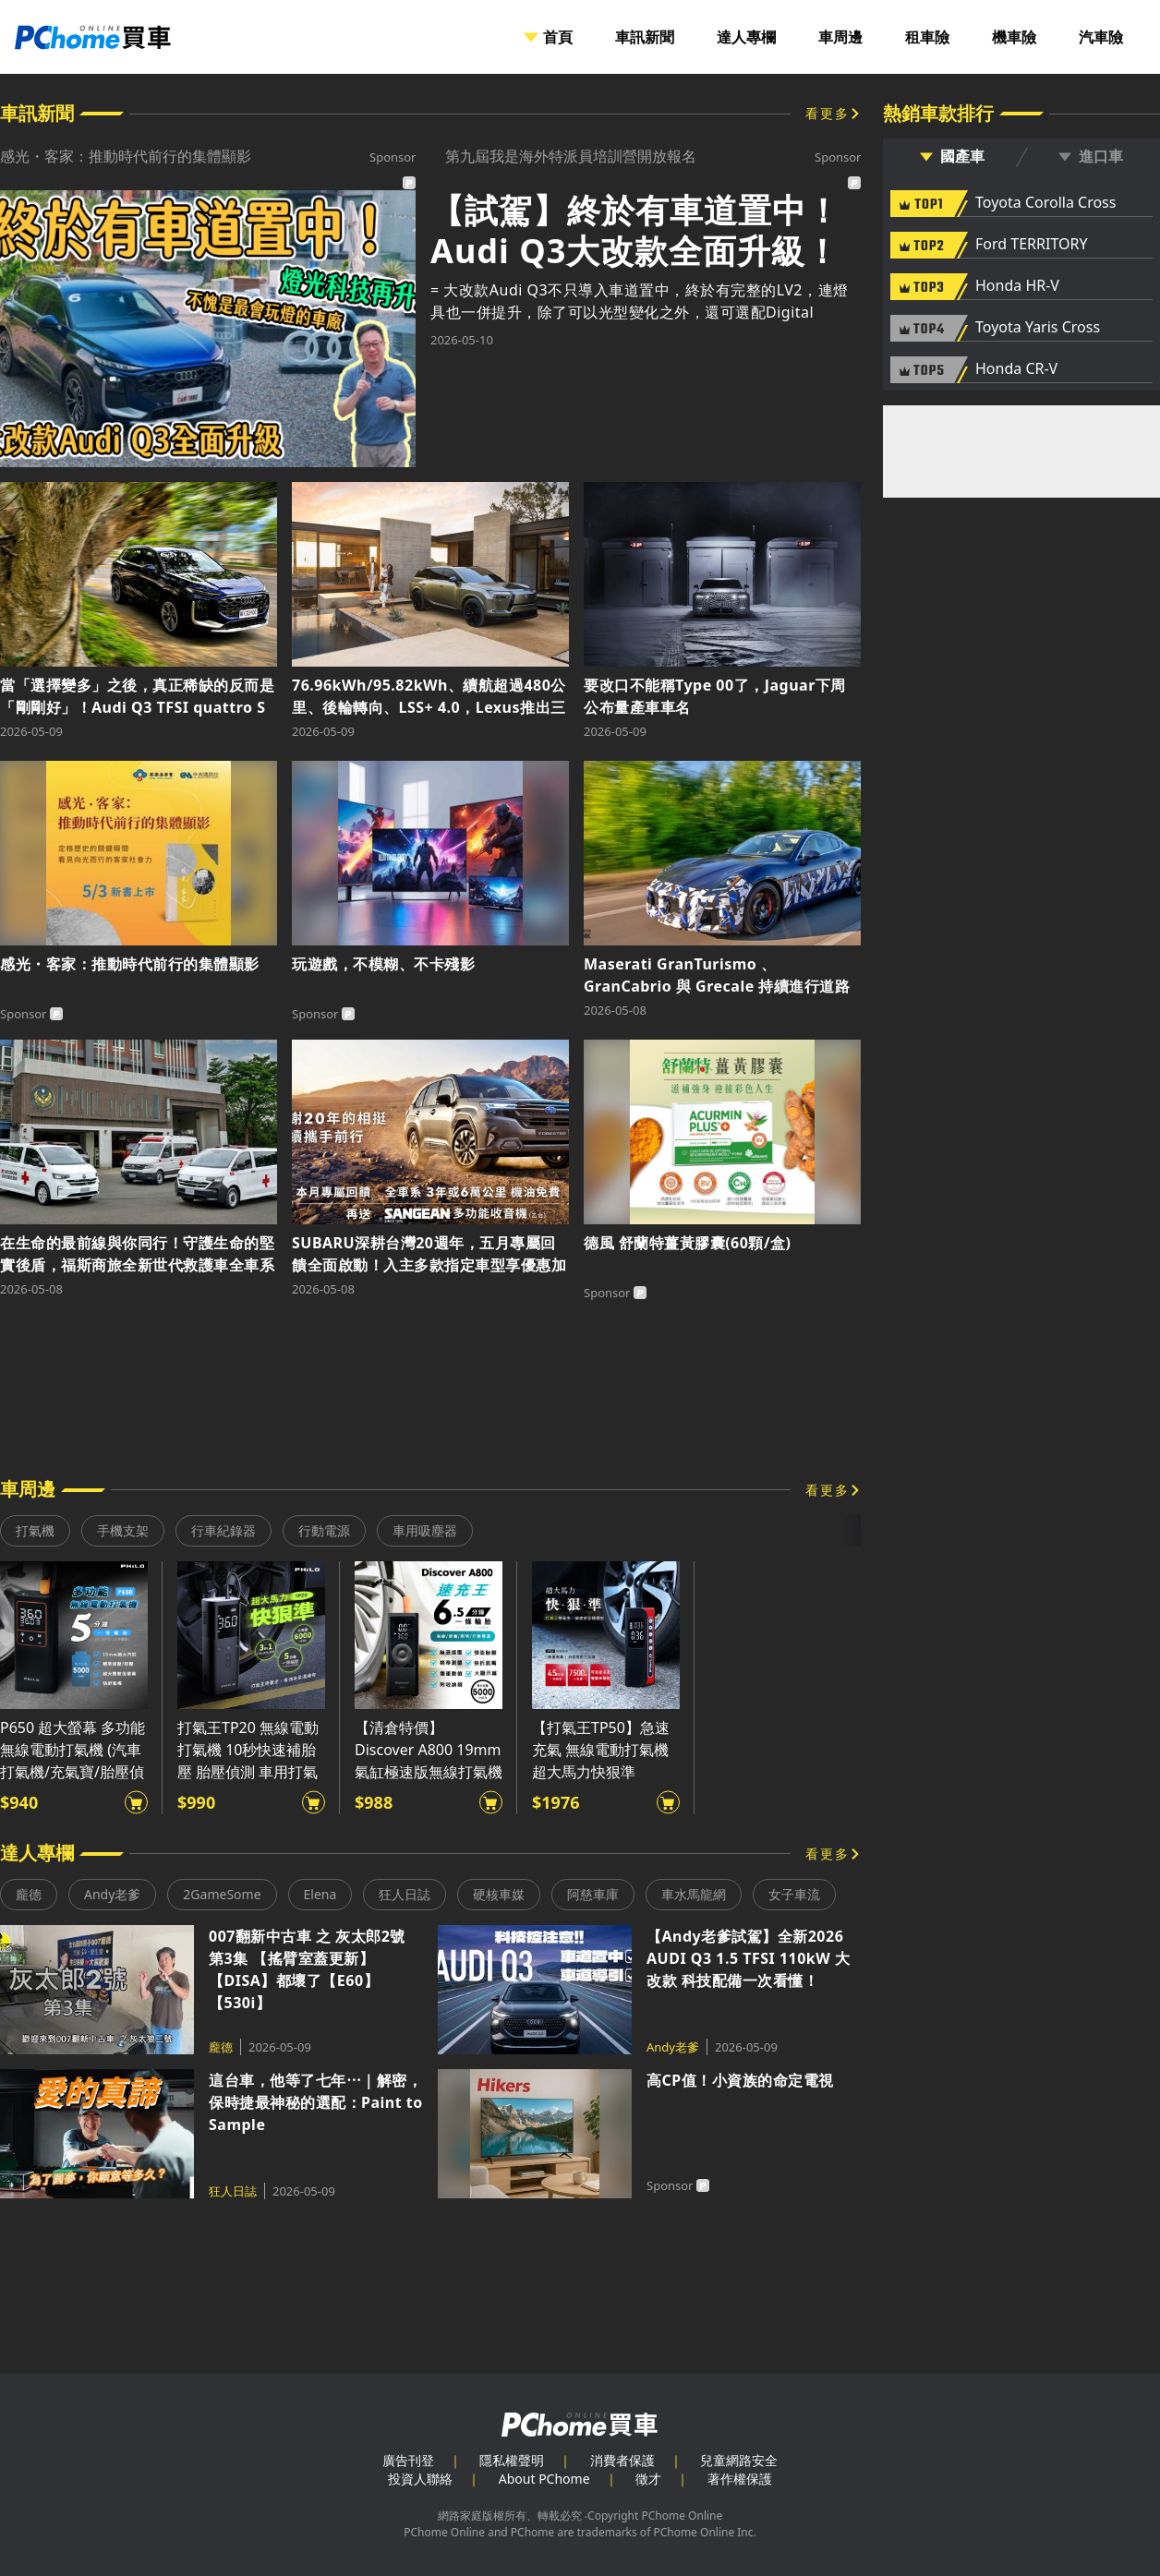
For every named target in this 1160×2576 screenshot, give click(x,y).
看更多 (827, 113)
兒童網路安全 (739, 2460)
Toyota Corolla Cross (1045, 203)
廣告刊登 (408, 2460)
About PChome (544, 2478)
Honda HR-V (1017, 286)
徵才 (648, 2478)
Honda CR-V (1016, 369)
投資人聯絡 (420, 2478)
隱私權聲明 (511, 2460)
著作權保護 (739, 2478)
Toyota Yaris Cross (1037, 328)
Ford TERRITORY (1031, 244)
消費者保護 (622, 2460)
